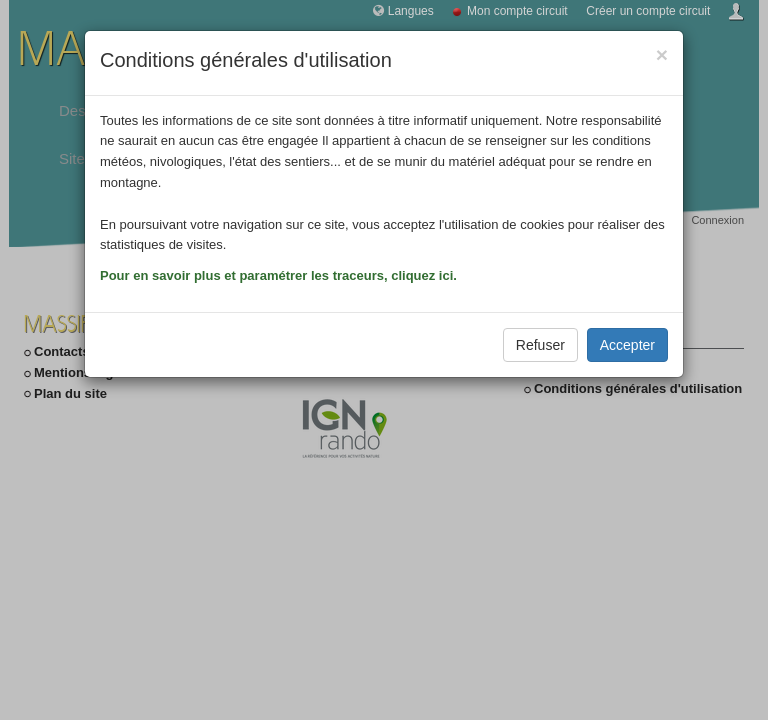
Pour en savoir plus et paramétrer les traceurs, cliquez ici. (278, 275)
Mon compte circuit (517, 11)
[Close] (662, 54)
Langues (411, 11)
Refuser (540, 345)
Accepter (627, 345)
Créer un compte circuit (648, 11)
